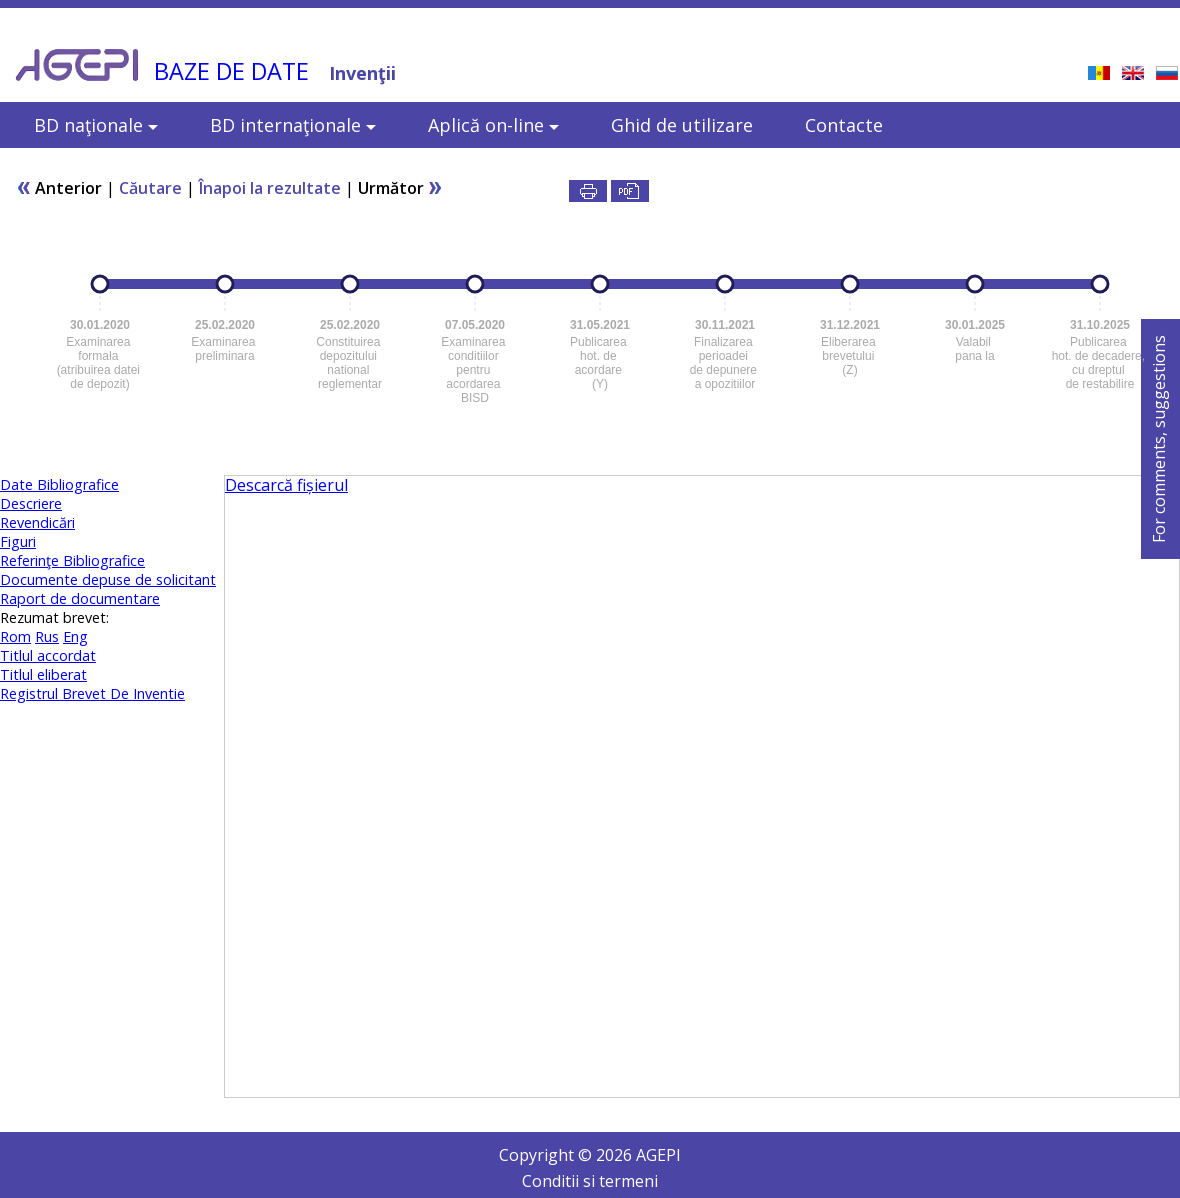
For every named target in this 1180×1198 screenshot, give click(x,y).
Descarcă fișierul (286, 485)
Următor (400, 188)
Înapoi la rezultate (270, 188)
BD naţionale (96, 125)
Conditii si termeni (590, 1181)
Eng (75, 636)
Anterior (59, 188)
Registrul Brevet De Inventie (92, 693)
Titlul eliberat (43, 674)
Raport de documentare (80, 598)
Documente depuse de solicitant (108, 579)
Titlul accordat (48, 655)
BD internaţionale (293, 125)
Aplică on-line (493, 125)
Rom (15, 636)
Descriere (31, 503)
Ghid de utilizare (682, 125)
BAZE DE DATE (231, 71)
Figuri (18, 541)
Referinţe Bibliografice (72, 560)
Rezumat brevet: (54, 617)
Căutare (150, 188)
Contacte (844, 125)
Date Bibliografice (59, 484)
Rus (47, 636)
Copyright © (547, 1155)
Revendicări (37, 522)
